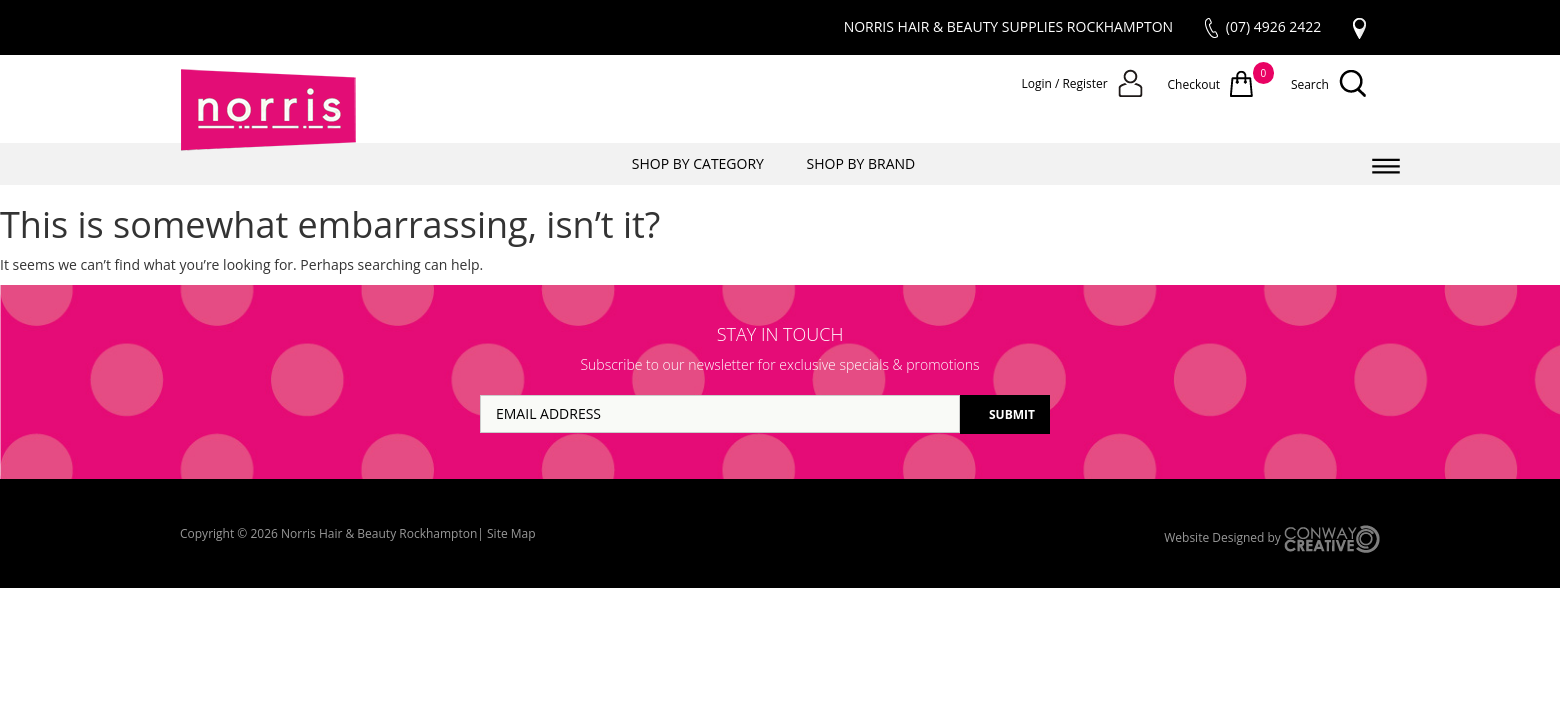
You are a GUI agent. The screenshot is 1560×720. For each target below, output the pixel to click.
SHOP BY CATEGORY (698, 163)
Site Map (511, 533)
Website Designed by (1272, 539)
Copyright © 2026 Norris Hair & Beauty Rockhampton (328, 533)
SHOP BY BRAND (861, 163)
